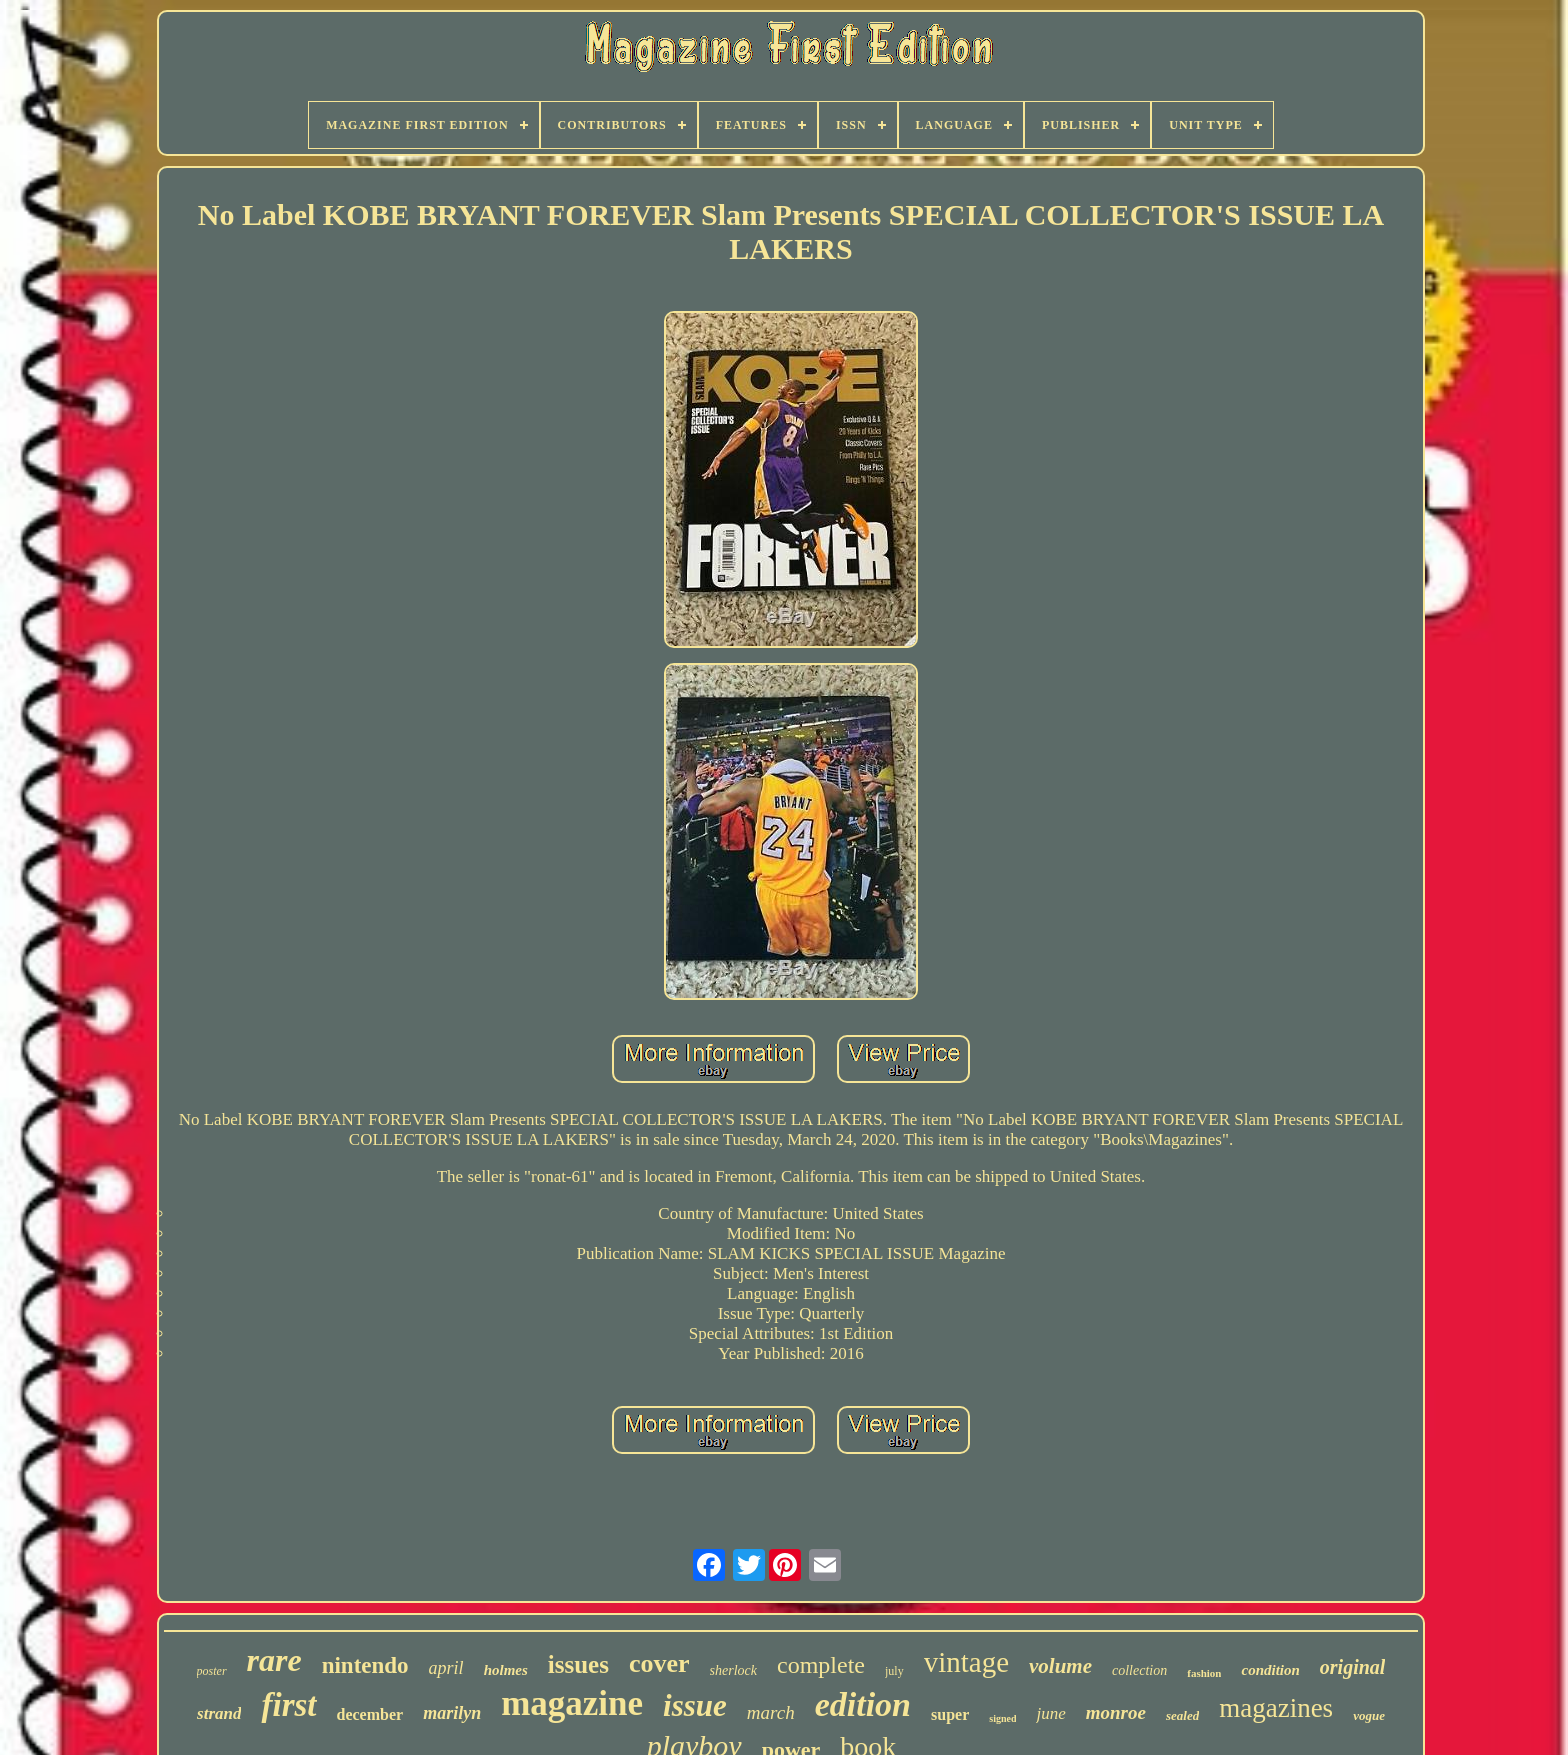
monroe (1116, 1712)
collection (1139, 1670)
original (1353, 1667)
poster (212, 1671)
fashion (1204, 1673)
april (446, 1668)
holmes (506, 1670)
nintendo (365, 1665)
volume (1060, 1666)
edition (863, 1704)
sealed (1182, 1715)
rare (274, 1660)
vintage (966, 1662)
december (370, 1714)
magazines (1276, 1708)
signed (1002, 1718)
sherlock (733, 1670)
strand (219, 1713)
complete (821, 1665)
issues (578, 1664)
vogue (1369, 1715)
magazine (572, 1703)
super (950, 1714)
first (288, 1705)
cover (659, 1663)
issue (695, 1705)
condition (1270, 1670)
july (894, 1671)
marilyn (452, 1713)
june (1050, 1713)
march (771, 1712)
